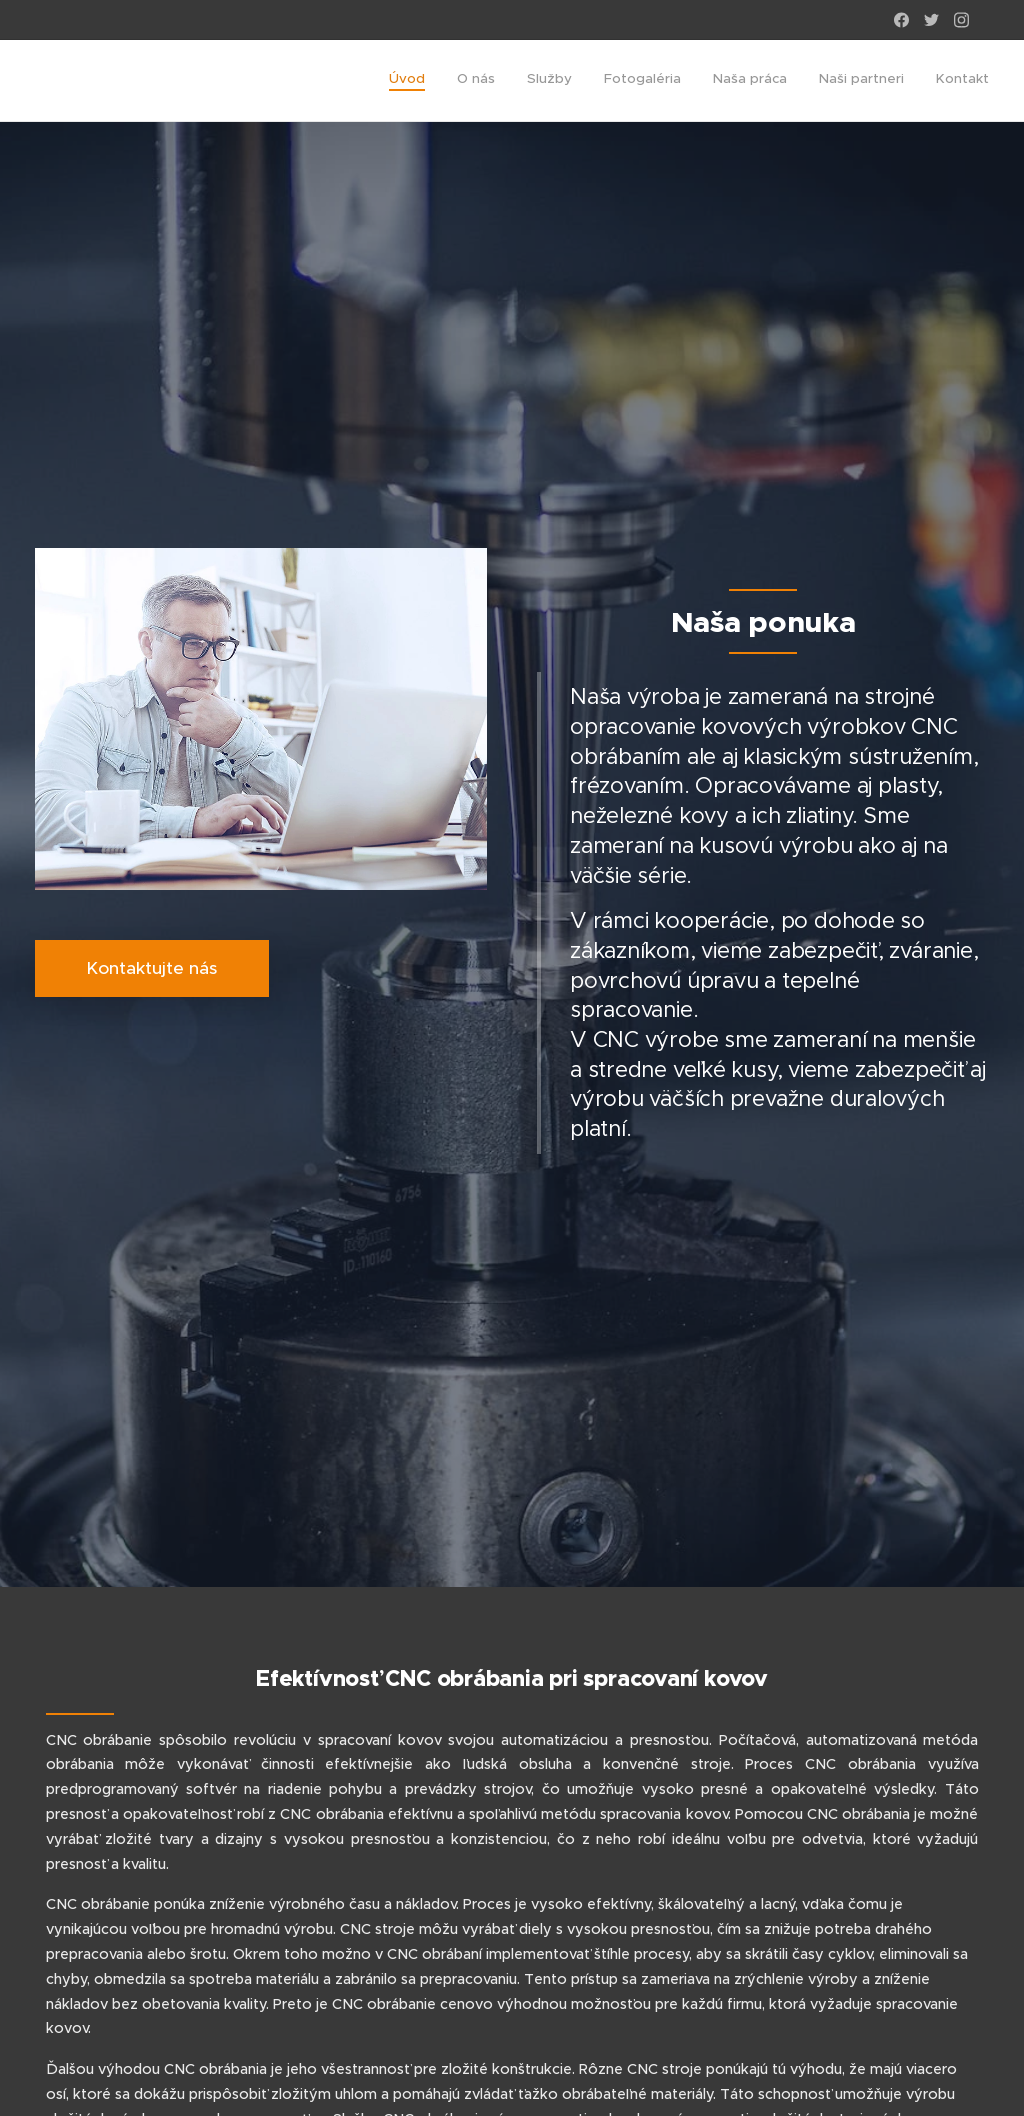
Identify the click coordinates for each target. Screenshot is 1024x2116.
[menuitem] (802, 81)
